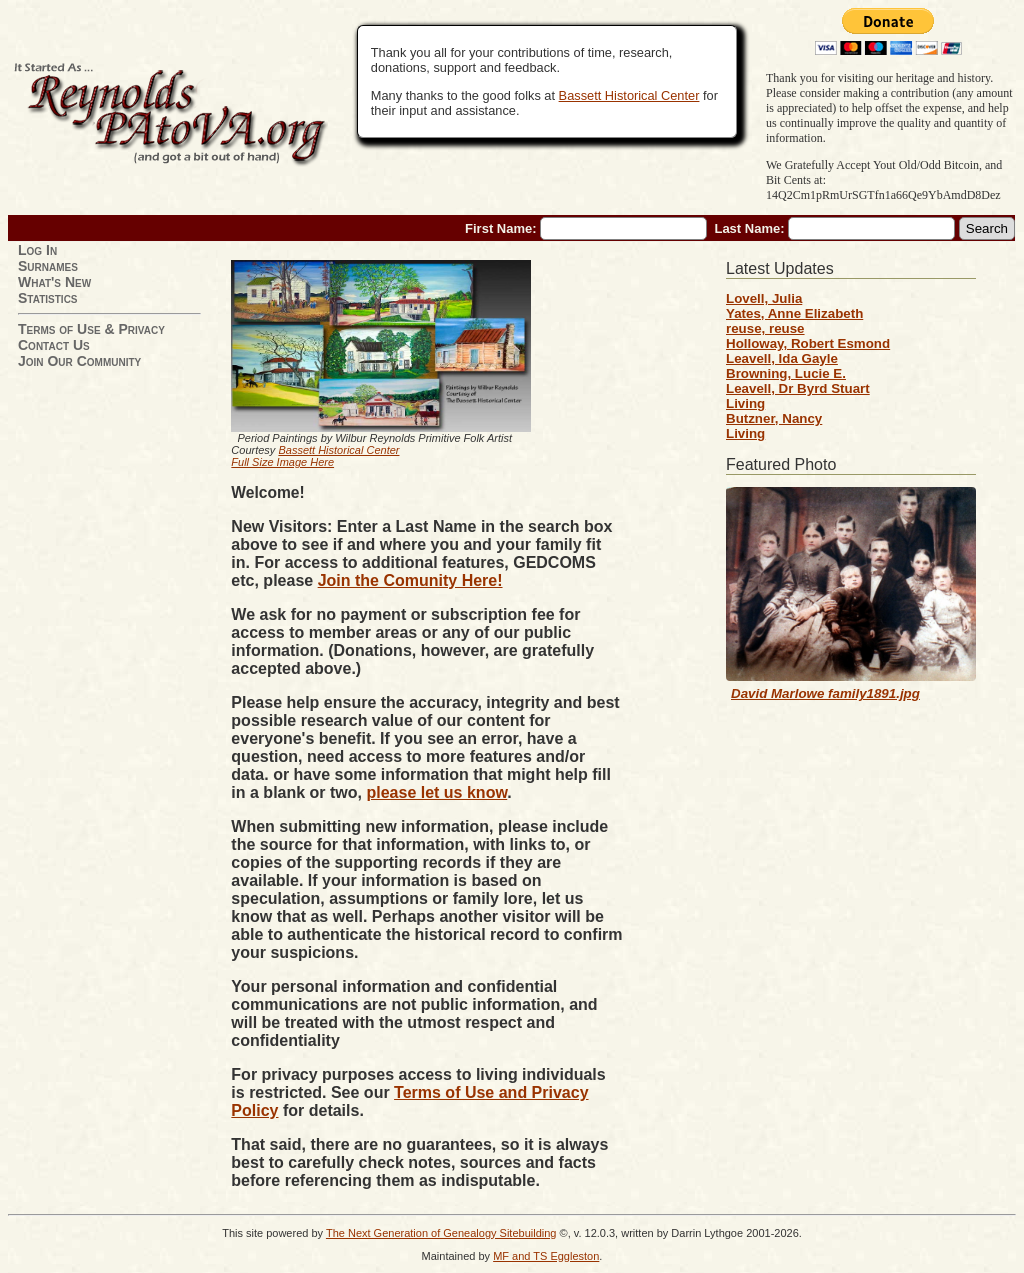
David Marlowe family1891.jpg (825, 693)
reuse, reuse (765, 328)
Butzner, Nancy (774, 418)
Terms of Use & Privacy (91, 329)
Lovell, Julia (764, 298)
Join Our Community (79, 361)
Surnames (48, 266)
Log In (37, 250)
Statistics (48, 298)
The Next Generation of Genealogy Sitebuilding (441, 1233)
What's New (54, 282)
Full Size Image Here (282, 462)
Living (745, 403)
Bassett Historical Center (629, 95)
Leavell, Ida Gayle (782, 358)
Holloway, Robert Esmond (808, 343)
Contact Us (54, 345)
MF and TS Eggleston (546, 1256)
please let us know (436, 792)
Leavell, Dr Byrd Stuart (798, 388)
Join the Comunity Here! (410, 580)
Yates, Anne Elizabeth (794, 313)
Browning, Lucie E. (786, 373)
